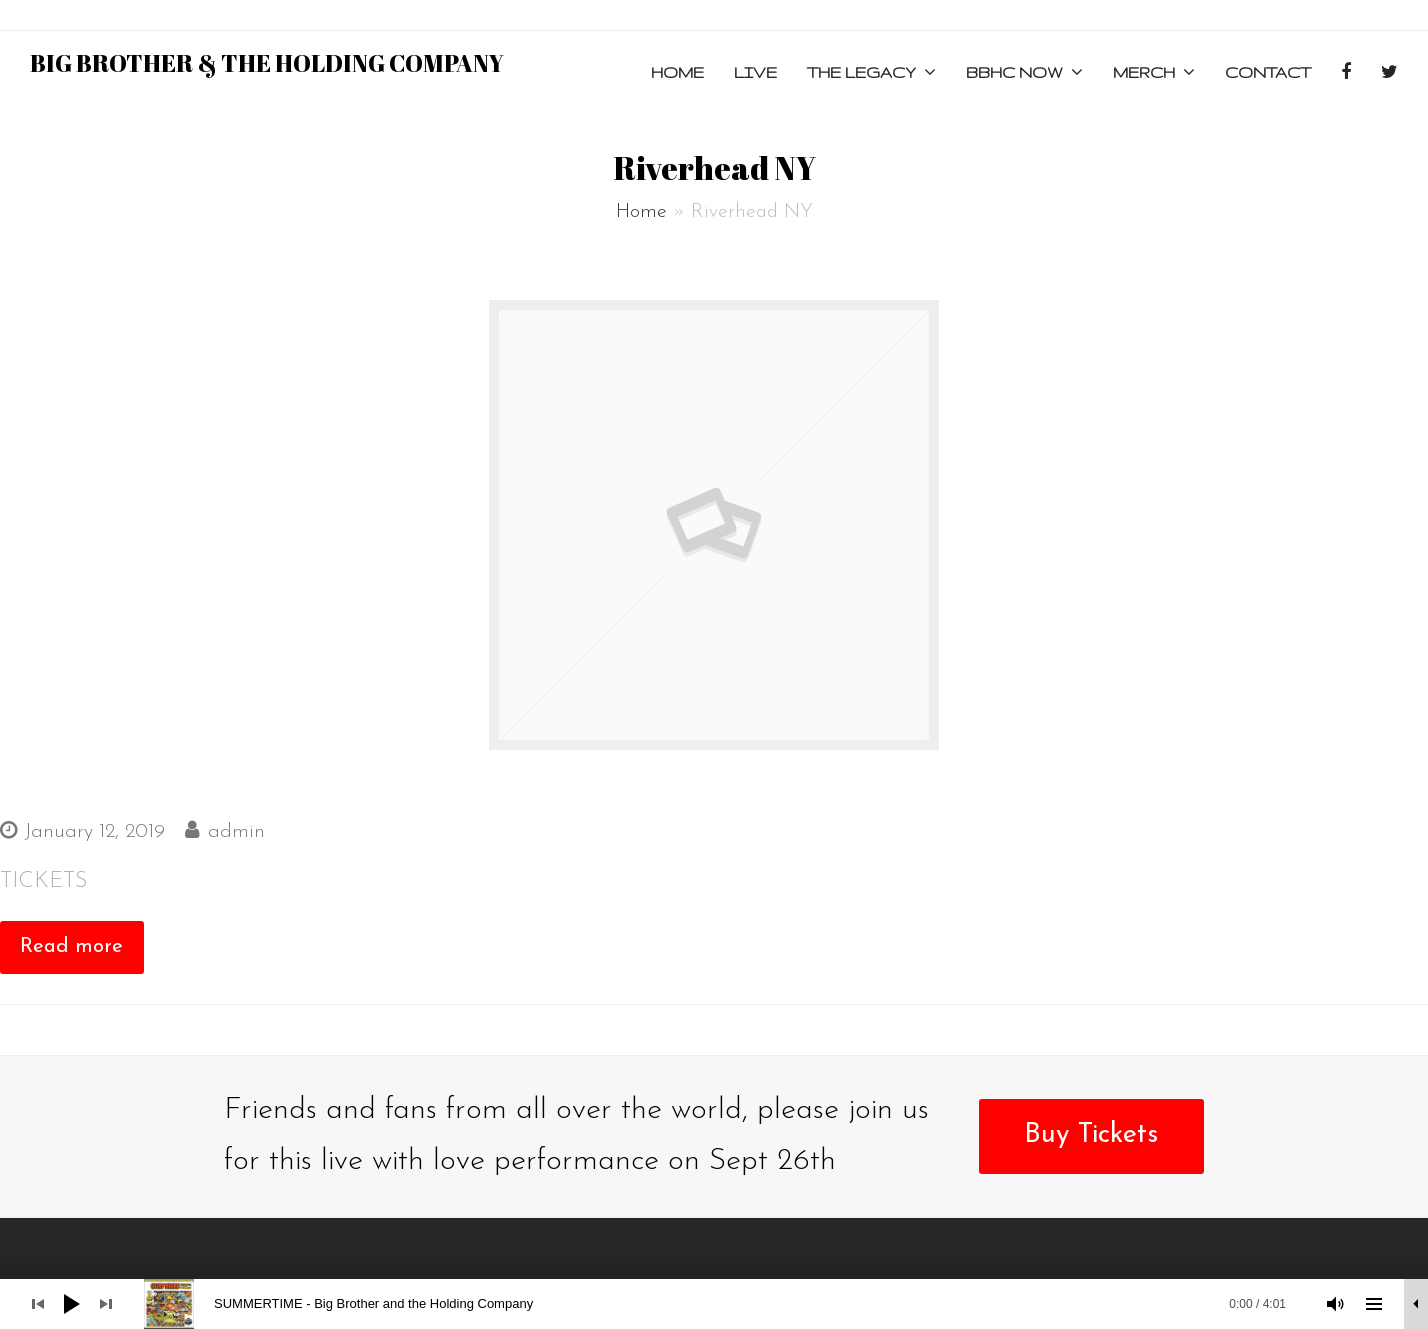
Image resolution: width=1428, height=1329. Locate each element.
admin (236, 832)
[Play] (72, 1304)
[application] (714, 1304)
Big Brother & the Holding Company (267, 63)
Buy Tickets (1091, 1135)
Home (641, 212)
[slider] (725, 1304)
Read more (71, 947)
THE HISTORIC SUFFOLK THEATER (200, 787)
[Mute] (1336, 1304)
